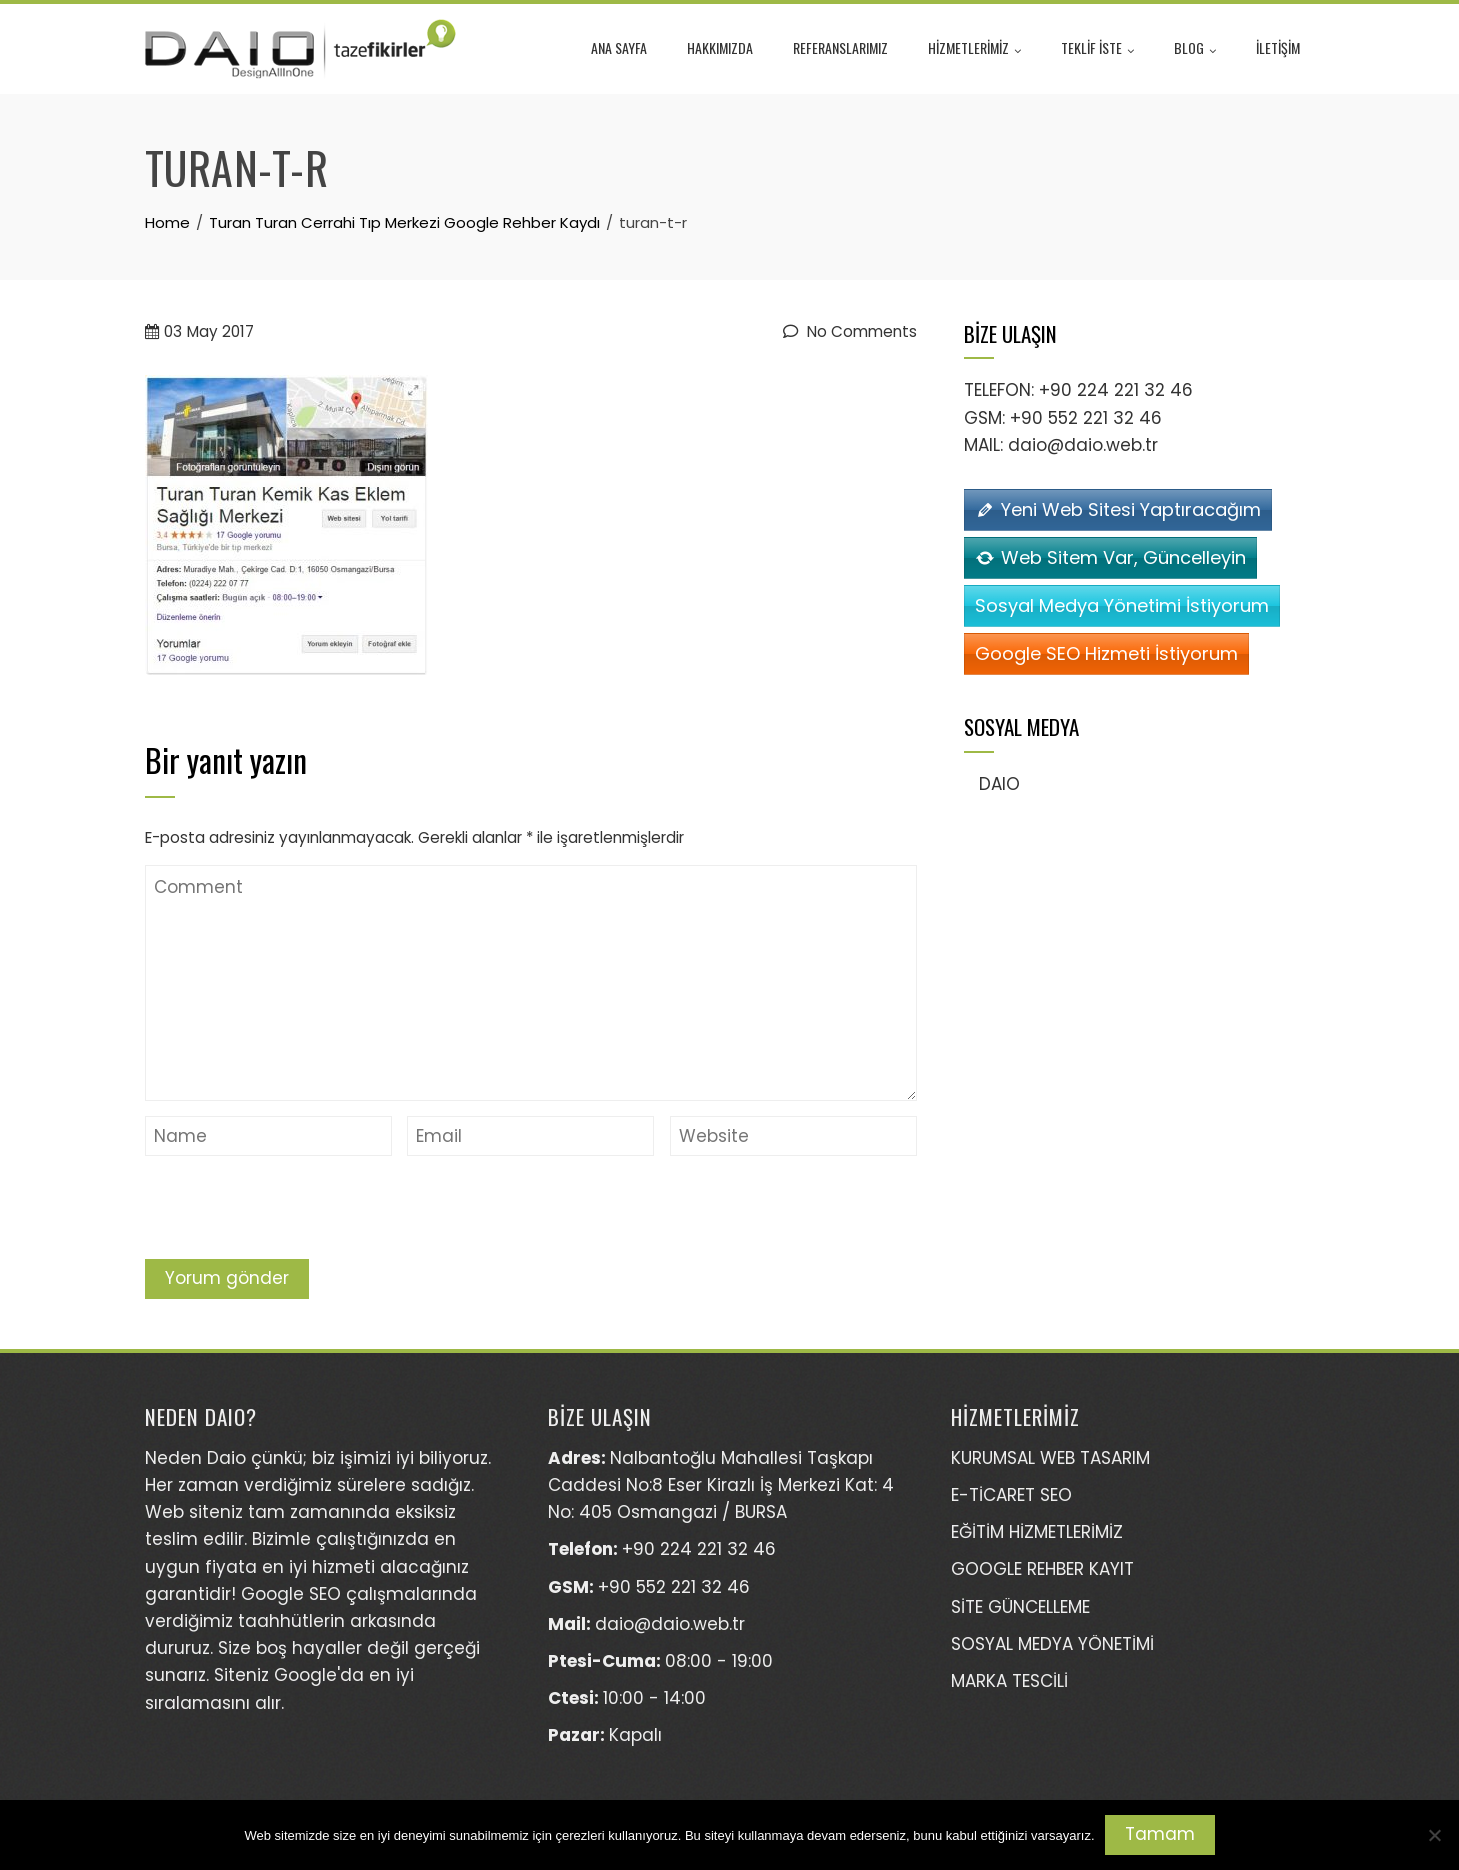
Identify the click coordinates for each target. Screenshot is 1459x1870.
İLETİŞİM (1278, 47)
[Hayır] (1434, 1835)
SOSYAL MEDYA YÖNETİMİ (1052, 1644)
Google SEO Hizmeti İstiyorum (1106, 653)
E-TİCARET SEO (1011, 1495)
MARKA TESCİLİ (1009, 1681)
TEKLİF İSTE (1097, 50)
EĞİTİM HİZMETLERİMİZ (1037, 1532)
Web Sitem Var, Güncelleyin (1123, 557)
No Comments (850, 331)
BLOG (1195, 50)
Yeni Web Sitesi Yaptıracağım (1131, 509)
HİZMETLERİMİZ (974, 50)
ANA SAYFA (619, 47)
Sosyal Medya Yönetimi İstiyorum (1122, 605)
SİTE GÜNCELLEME (1020, 1607)
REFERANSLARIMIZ (840, 47)
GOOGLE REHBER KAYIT (1042, 1569)
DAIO (999, 784)
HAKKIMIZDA (720, 47)
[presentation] (297, 1210)
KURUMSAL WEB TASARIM (1050, 1458)
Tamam (1160, 1834)
